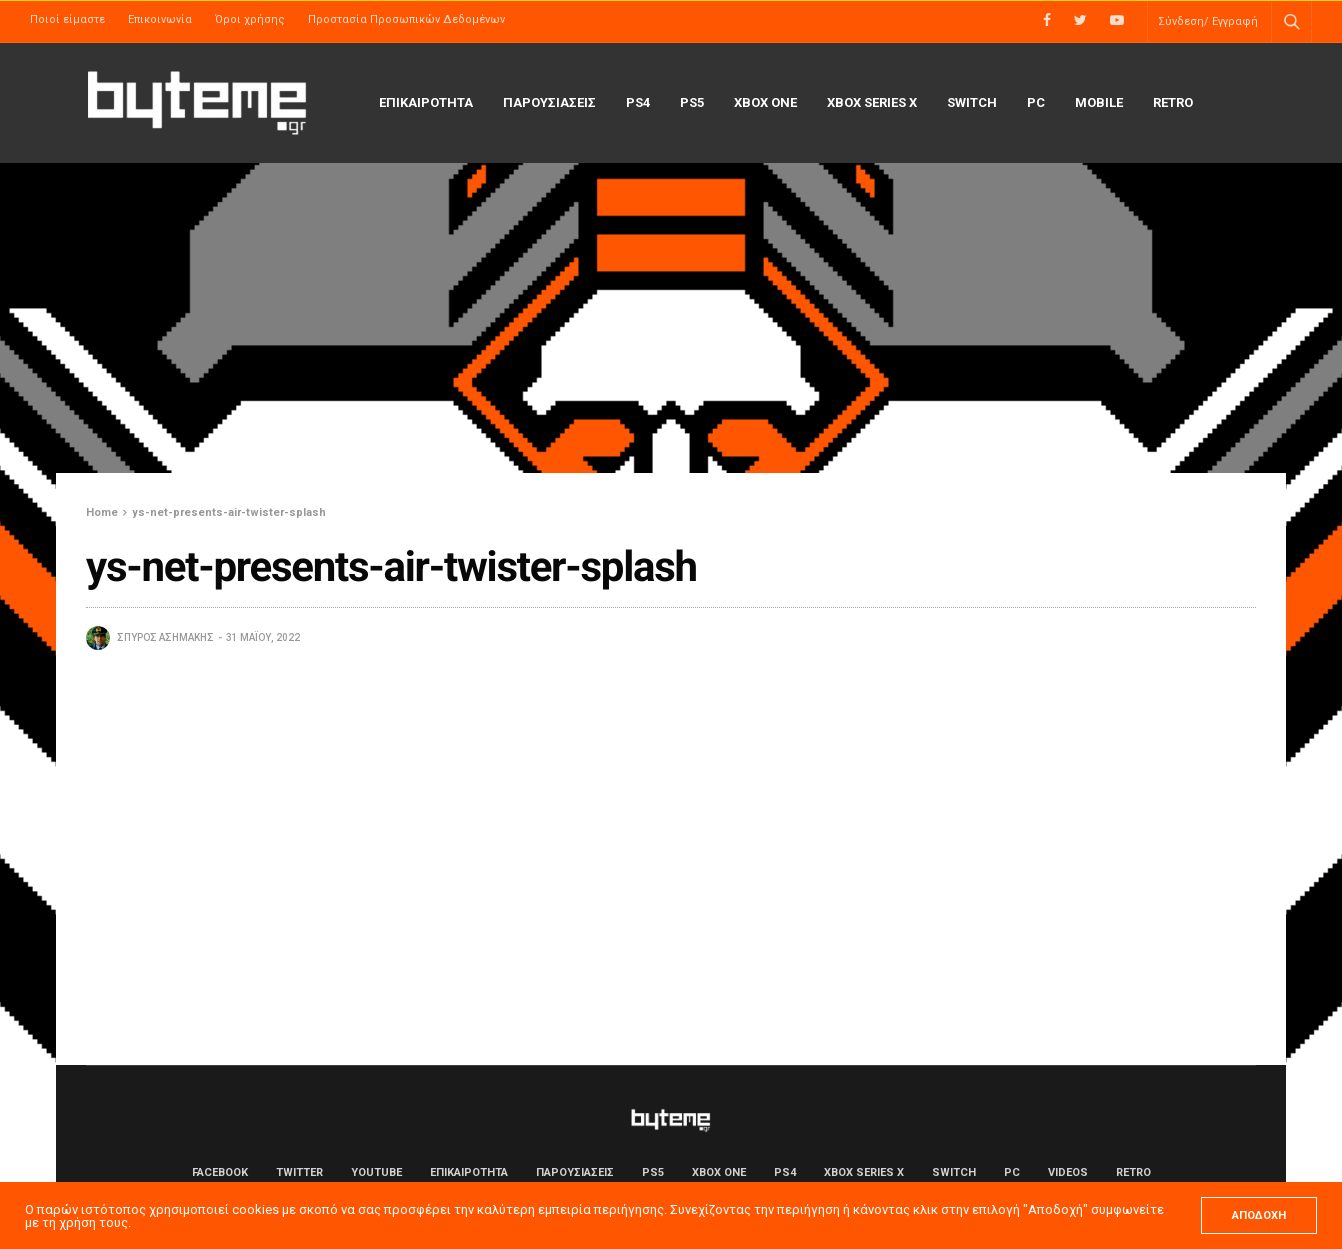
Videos (1068, 1172)
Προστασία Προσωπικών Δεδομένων (406, 19)
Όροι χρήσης (250, 19)
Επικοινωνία (160, 19)
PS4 (638, 102)
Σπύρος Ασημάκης (165, 637)
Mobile (1099, 102)
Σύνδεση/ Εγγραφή (1208, 21)
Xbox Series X (872, 102)
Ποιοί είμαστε (67, 19)
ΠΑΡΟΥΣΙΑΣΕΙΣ (549, 102)
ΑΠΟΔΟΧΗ (1259, 1215)
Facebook (220, 1172)
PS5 (692, 102)
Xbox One (765, 102)
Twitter (299, 1172)
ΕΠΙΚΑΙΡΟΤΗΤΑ (426, 102)
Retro (1173, 102)
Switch (972, 102)
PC (1036, 102)
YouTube (376, 1172)
